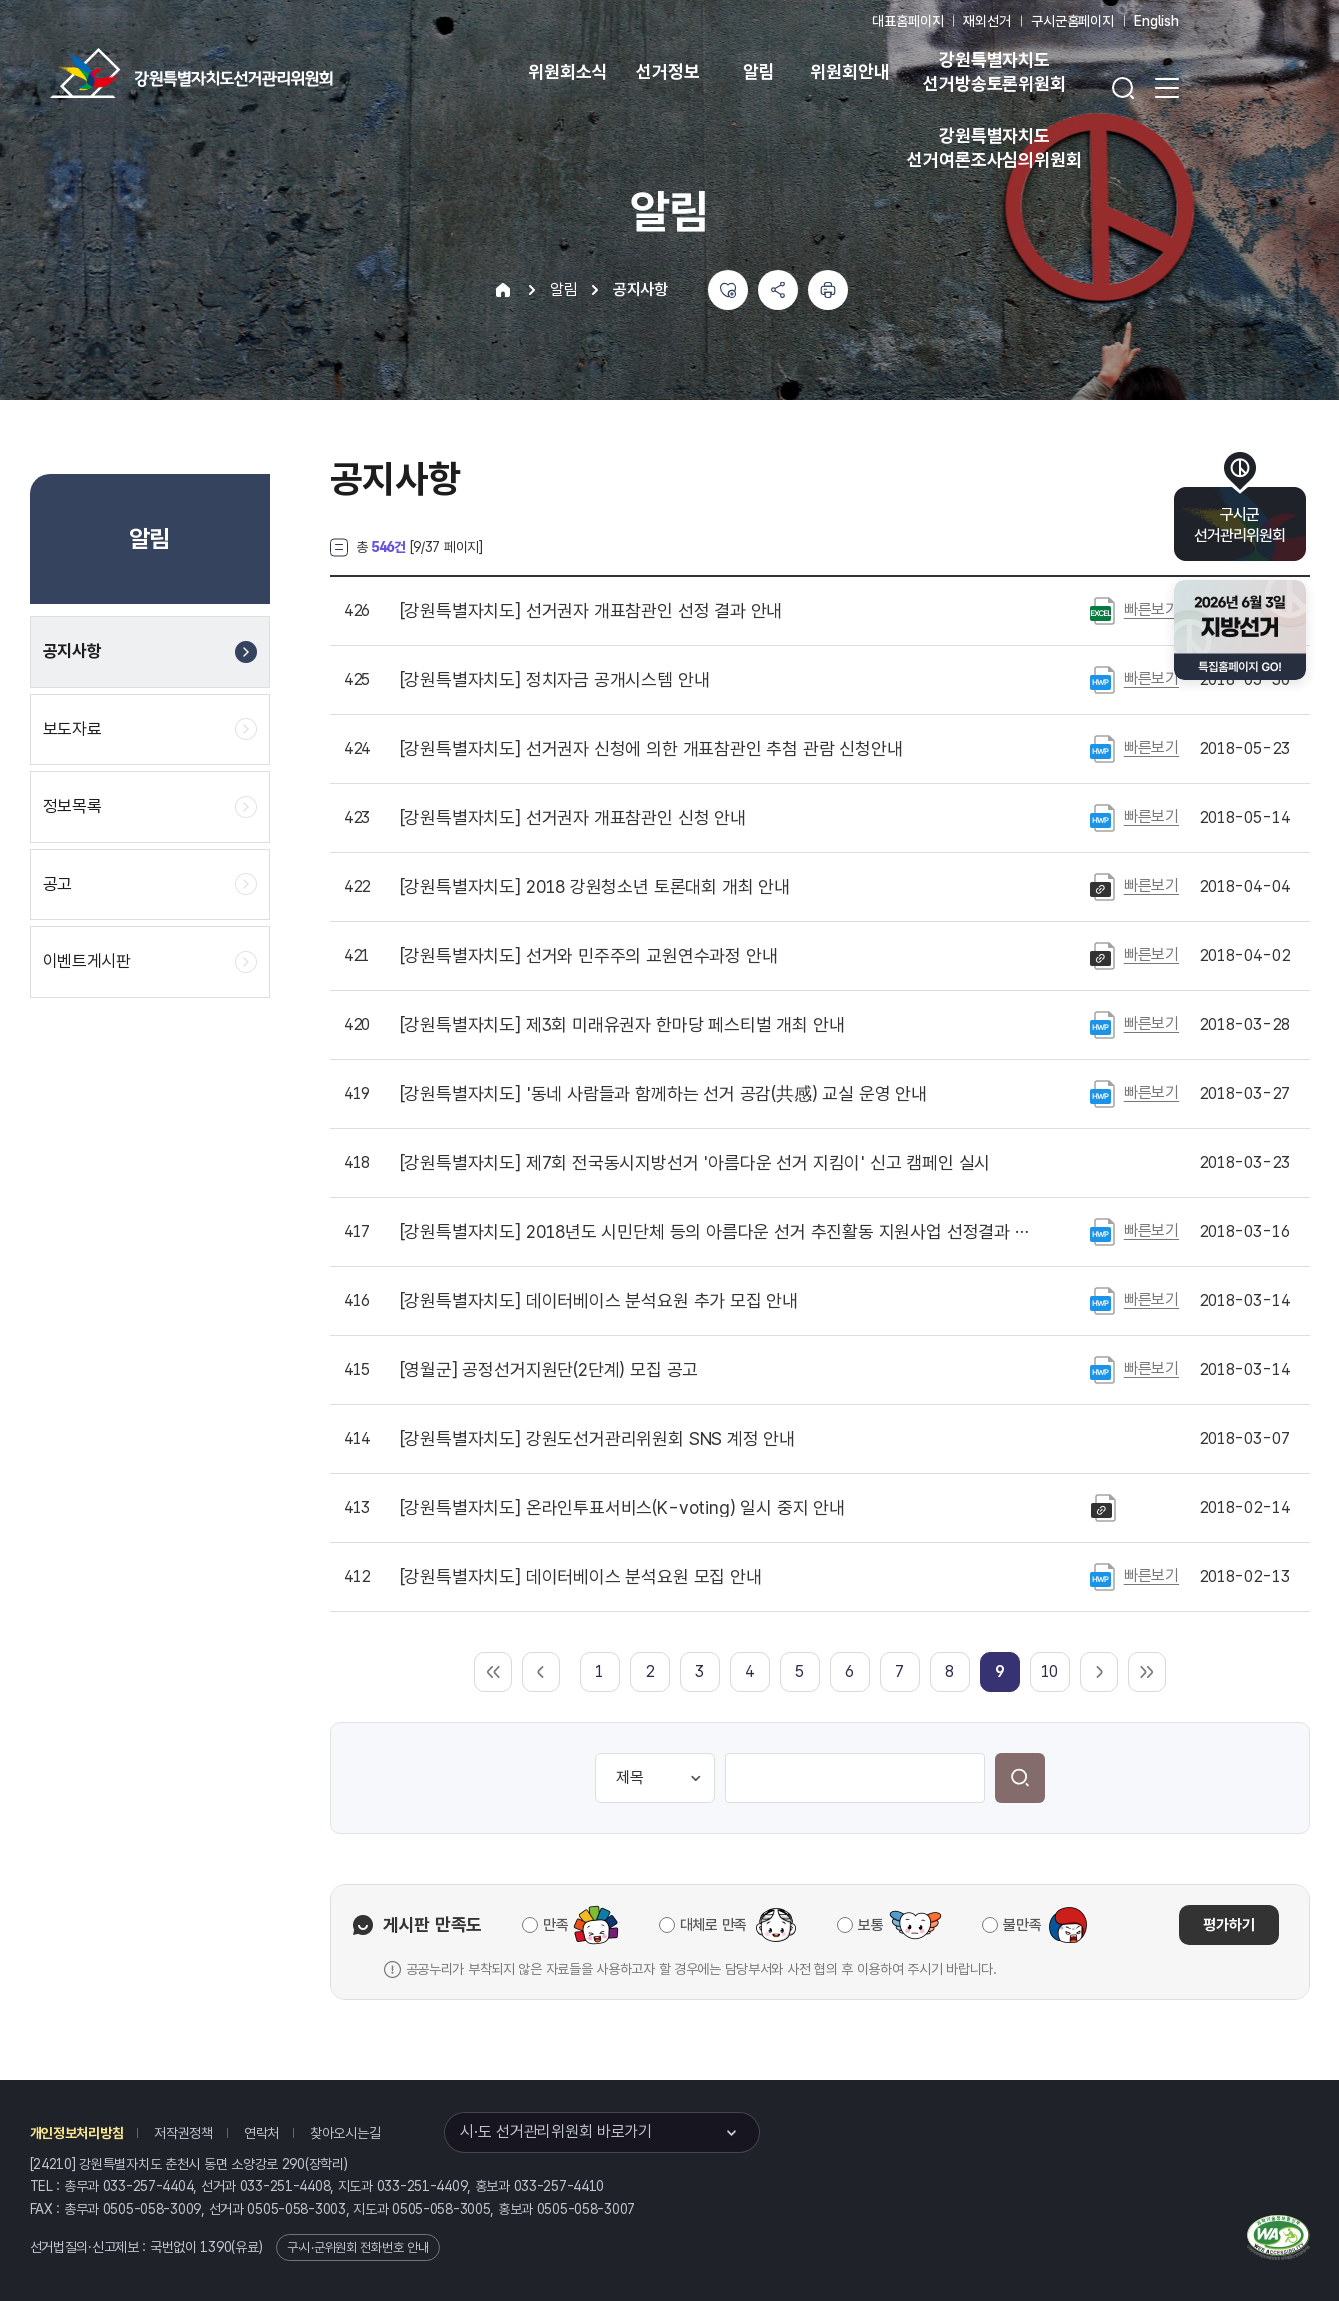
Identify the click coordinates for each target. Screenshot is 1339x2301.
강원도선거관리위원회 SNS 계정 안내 (598, 1439)
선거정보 (667, 71)
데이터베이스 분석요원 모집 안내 (581, 1577)
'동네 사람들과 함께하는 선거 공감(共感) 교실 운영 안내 (663, 1094)
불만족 (1022, 1925)
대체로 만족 (713, 1925)
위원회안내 (849, 71)
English (1156, 21)
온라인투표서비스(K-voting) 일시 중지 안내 (622, 1508)
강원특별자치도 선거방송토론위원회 (994, 71)
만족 (555, 1925)
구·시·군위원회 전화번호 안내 (358, 2247)
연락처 (261, 2133)
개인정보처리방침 (77, 2133)
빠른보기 (1151, 609)
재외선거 (986, 21)
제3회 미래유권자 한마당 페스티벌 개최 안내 (622, 1025)
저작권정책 (183, 2133)
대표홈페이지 (907, 21)
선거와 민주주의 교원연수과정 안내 (589, 956)
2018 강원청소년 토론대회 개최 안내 (595, 887)
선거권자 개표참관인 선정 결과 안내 (591, 611)
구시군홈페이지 (1072, 21)
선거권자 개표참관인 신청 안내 (573, 818)
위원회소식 (567, 71)
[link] (999, 1671)
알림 (759, 71)
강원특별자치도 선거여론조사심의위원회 (994, 147)
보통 (870, 1925)
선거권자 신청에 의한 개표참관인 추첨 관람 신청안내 (651, 749)
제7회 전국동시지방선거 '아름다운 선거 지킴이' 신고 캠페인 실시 (695, 1163)
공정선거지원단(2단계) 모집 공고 (549, 1370)
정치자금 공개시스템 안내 (555, 680)
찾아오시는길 (345, 2133)
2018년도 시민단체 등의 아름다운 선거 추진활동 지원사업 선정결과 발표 (719, 1232)
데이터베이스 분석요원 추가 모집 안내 (599, 1301)
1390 (215, 2247)
